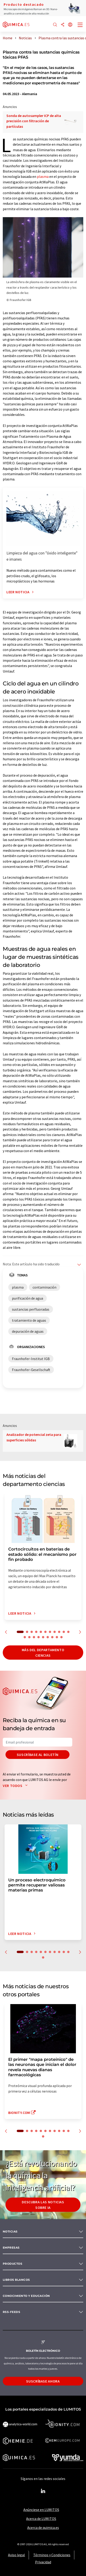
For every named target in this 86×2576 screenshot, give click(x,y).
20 (61, 1637)
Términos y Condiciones (51, 2555)
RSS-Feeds (11, 2312)
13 (29, 1637)
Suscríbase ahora (43, 2381)
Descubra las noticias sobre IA (43, 2205)
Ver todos (16, 1785)
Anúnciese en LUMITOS (41, 2509)
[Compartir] (62, 25)
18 (52, 1637)
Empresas (11, 2247)
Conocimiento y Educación (26, 2296)
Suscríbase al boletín (37, 1754)
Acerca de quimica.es (43, 2527)
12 (25, 1637)
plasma (43, 176)
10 (64, 1632)
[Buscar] (55, 25)
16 (43, 1637)
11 (68, 1632)
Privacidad (43, 2562)
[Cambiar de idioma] (70, 25)
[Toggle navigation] (80, 25)
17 (48, 1637)
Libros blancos (16, 2279)
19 (57, 1637)
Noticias (10, 2231)
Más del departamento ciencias (43, 1652)
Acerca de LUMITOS (41, 2518)
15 (38, 1637)
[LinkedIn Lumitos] (43, 2491)
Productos (12, 2263)
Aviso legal (16, 2555)
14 (34, 1637)
